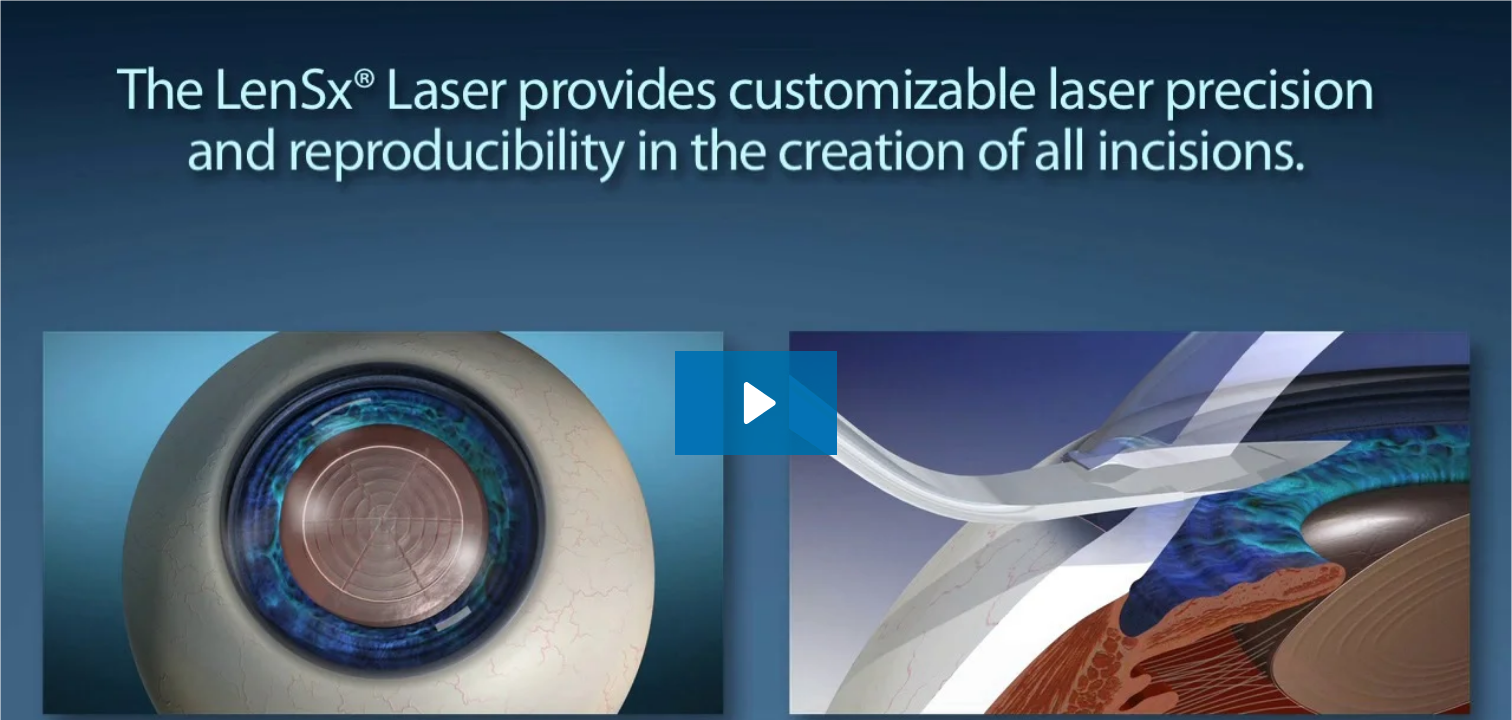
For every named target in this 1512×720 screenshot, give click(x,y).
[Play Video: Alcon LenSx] (756, 403)
